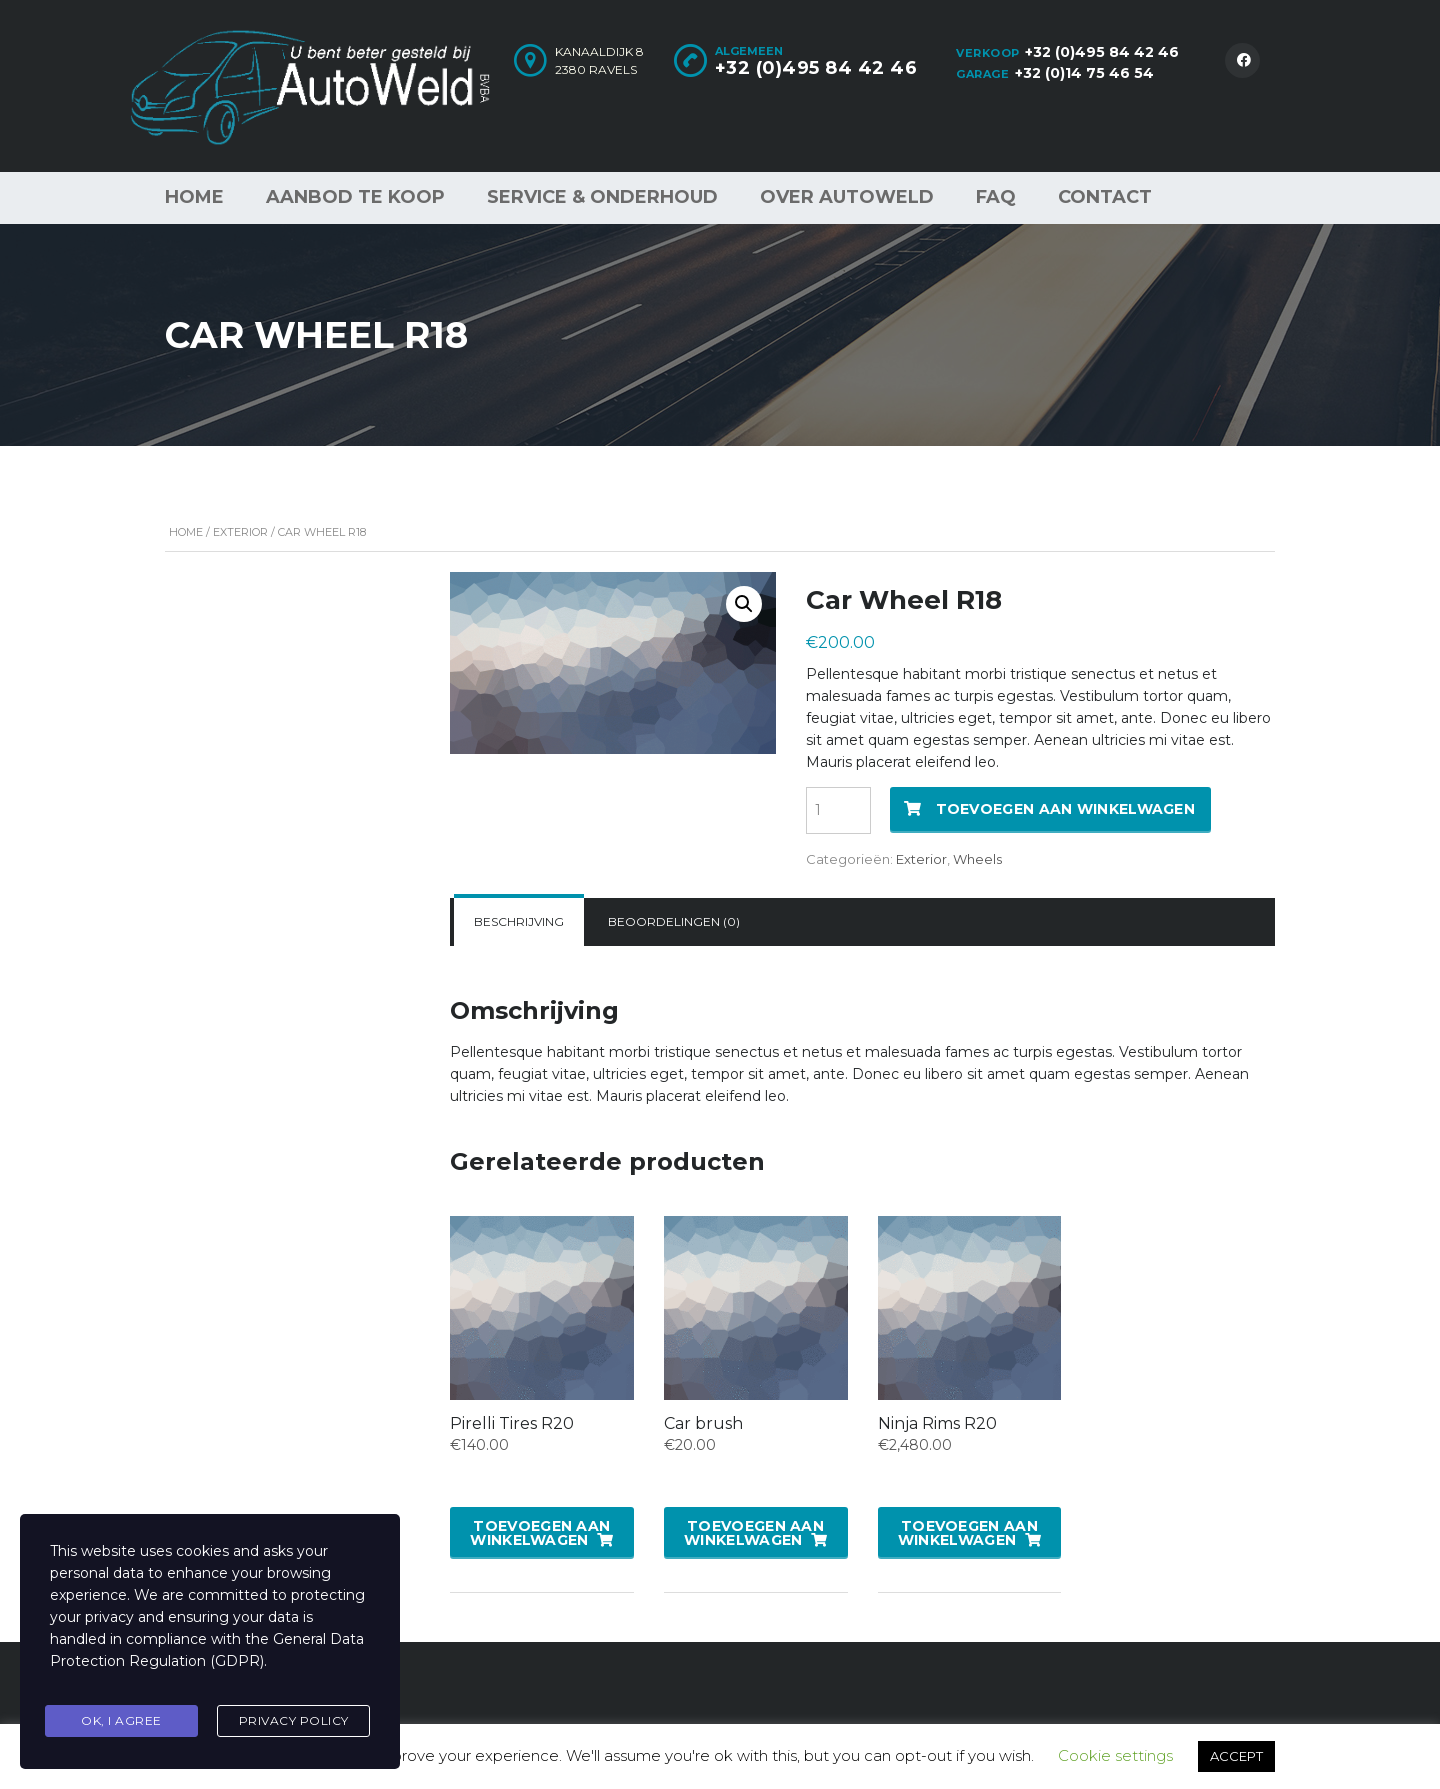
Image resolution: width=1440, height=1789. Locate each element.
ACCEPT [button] (1236, 1756)
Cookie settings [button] (1115, 1755)
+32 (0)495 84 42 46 (1102, 52)
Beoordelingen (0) (674, 921)
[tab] (519, 922)
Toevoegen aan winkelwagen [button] (540, 1533)
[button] (744, 604)
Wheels (977, 859)
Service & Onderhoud (602, 197)
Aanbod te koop (355, 197)
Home (194, 197)
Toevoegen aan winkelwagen (1066, 809)
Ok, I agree (121, 1722)
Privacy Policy (294, 1722)
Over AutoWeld (847, 197)
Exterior (240, 532)
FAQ (996, 197)
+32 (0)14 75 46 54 (1084, 73)
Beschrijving (519, 921)
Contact (1105, 197)
